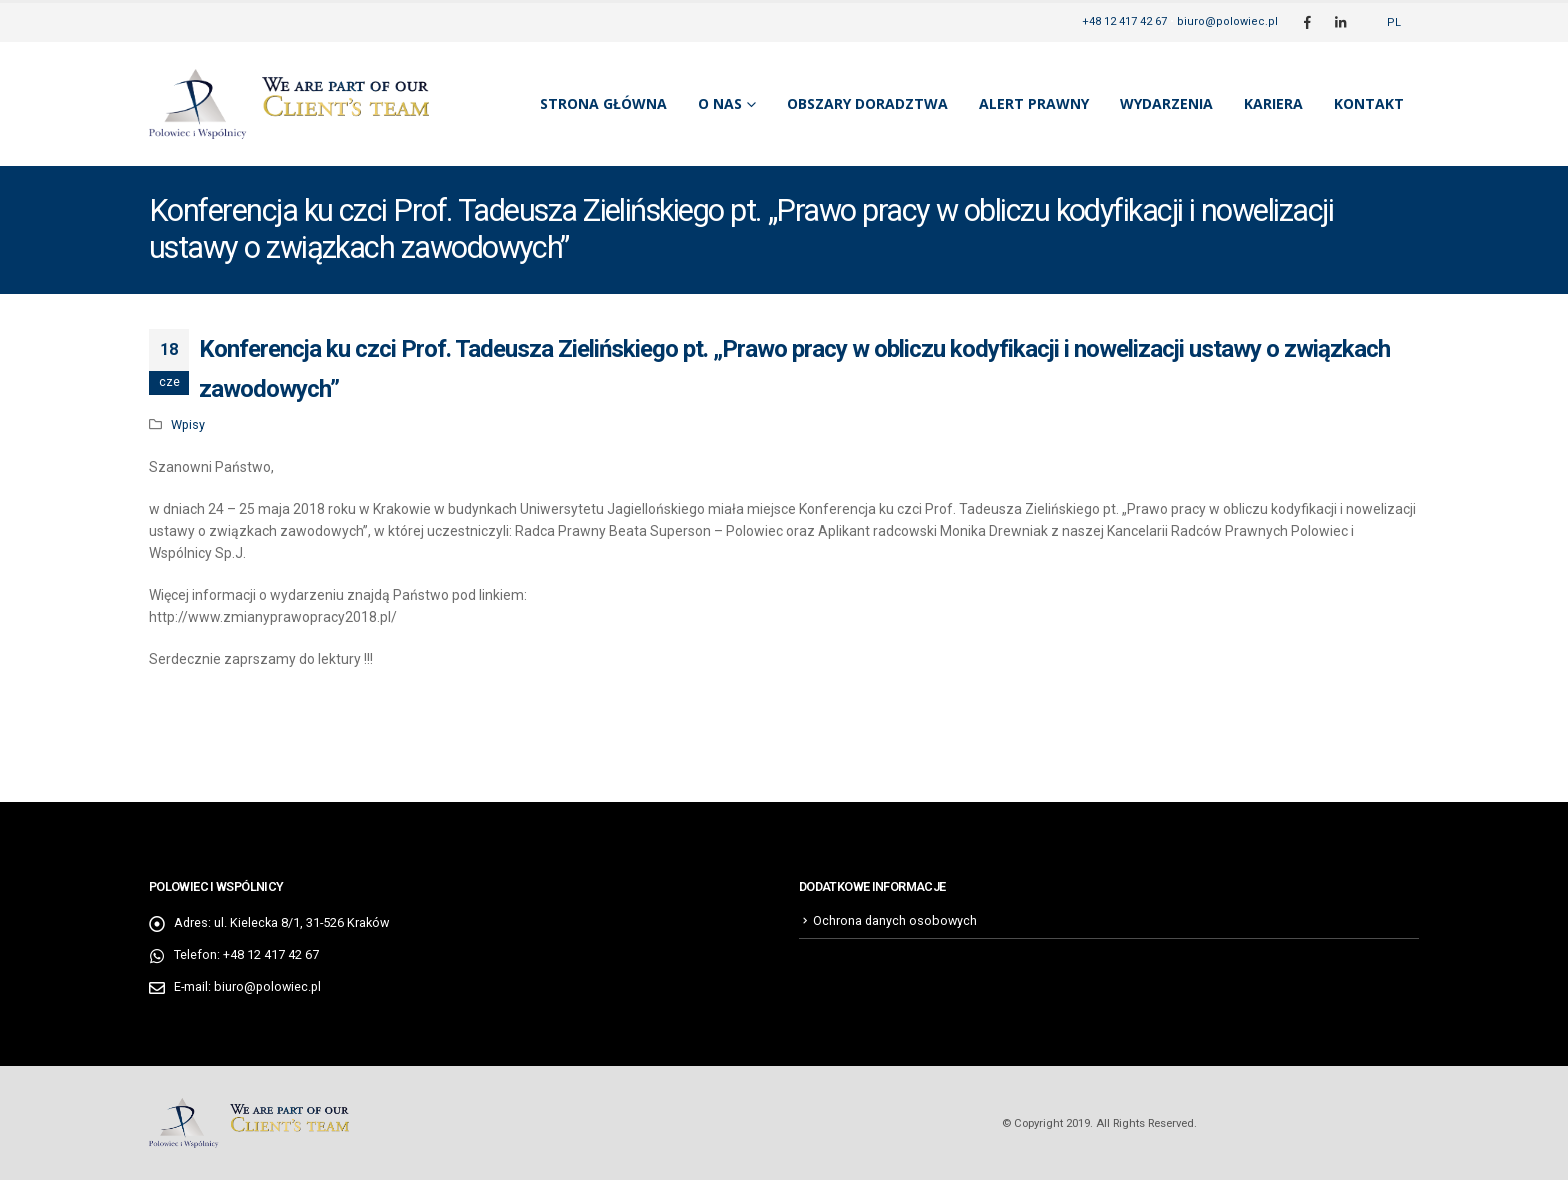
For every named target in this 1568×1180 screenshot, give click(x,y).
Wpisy (188, 424)
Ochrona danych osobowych (895, 920)
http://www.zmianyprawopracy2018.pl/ (273, 617)
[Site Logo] (289, 104)
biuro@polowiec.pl (1227, 21)
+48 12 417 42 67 (1124, 21)
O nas (720, 103)
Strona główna (603, 103)
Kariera (1273, 103)
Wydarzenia (1166, 103)
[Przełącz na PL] (1394, 22)
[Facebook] (1307, 22)
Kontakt (1369, 103)
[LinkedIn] (1340, 22)
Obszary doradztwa (867, 103)
